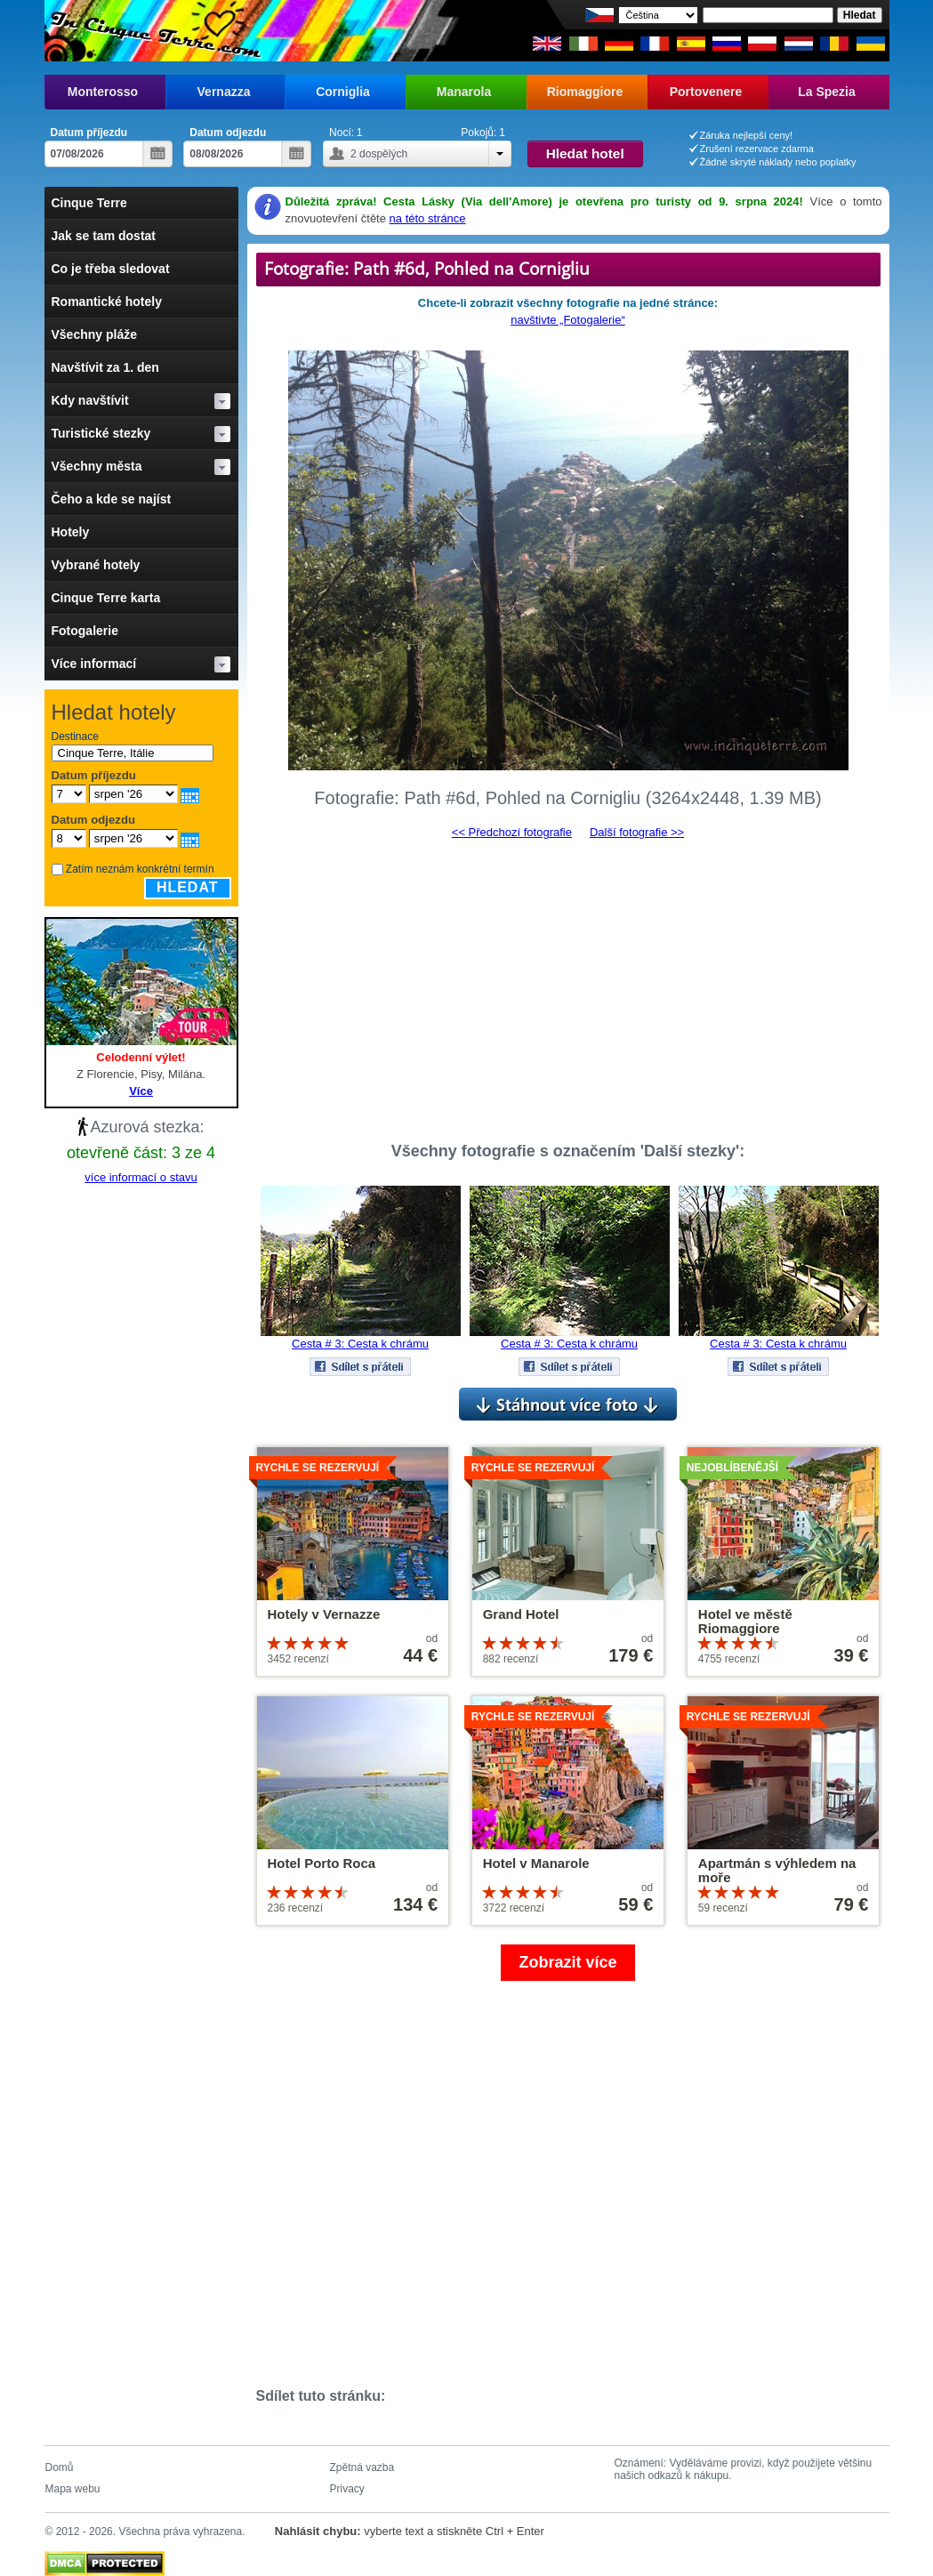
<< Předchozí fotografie (512, 832)
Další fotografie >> (637, 832)
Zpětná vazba (362, 2467)
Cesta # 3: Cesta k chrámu (360, 1343)
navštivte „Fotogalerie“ (568, 319)
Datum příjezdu (89, 132)
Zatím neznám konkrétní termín (140, 869)
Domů (59, 2467)
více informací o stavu (140, 1177)
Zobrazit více (567, 1962)
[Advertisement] (568, 982)
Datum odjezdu (227, 132)
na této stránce (428, 218)
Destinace (75, 736)
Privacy (347, 2489)
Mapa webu (73, 2489)
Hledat (188, 887)
